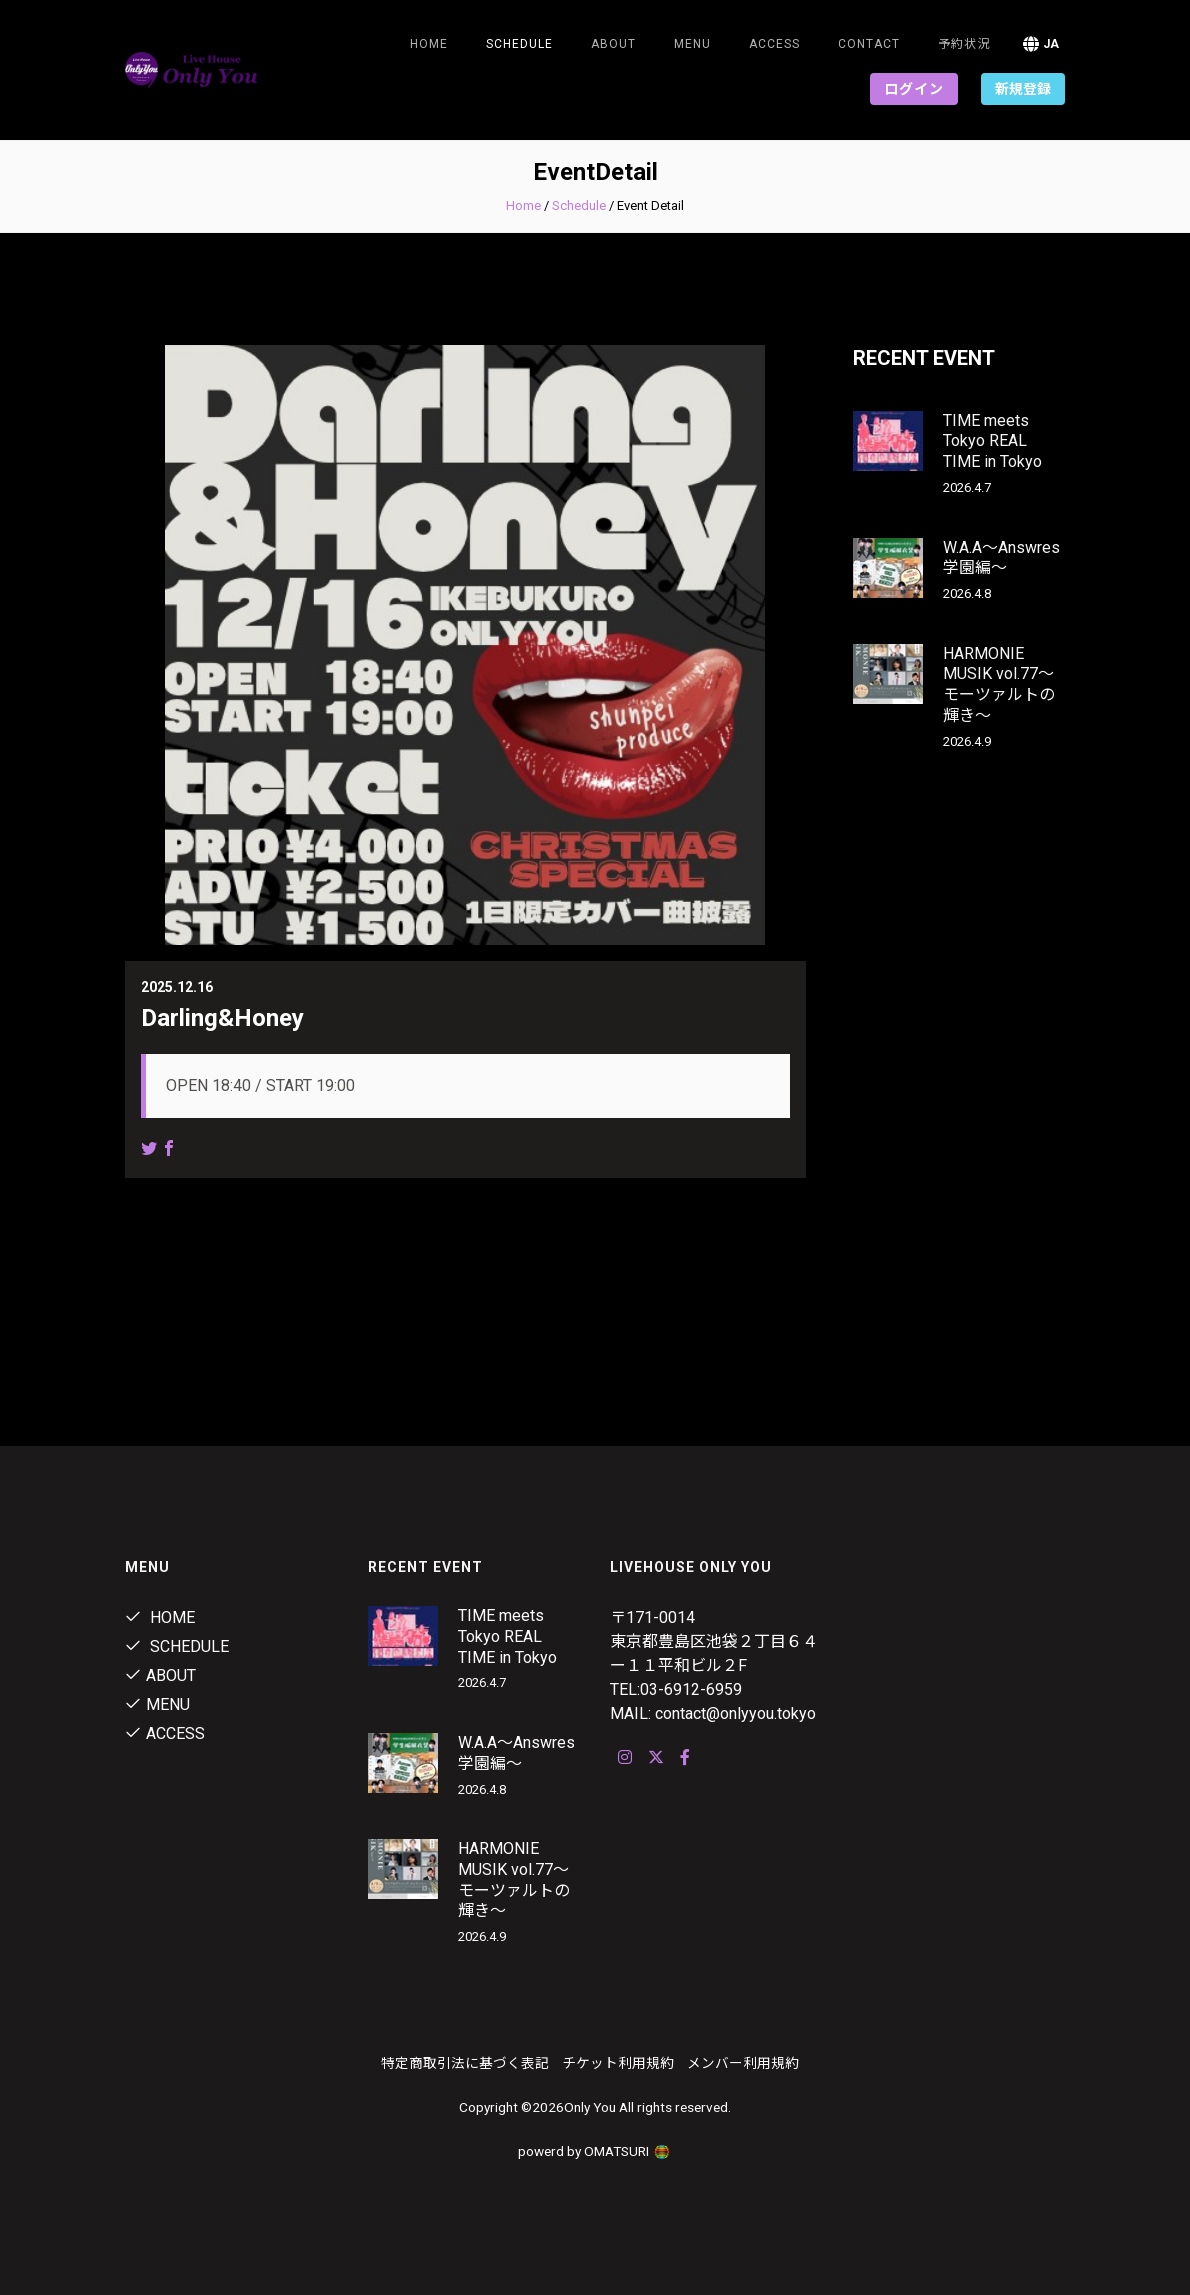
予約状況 (964, 44)
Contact (869, 44)
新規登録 (1023, 89)
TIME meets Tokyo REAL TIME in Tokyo (992, 441)
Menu (692, 44)
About (613, 44)
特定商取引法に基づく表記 (465, 2063)
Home (429, 44)
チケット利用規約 (618, 2063)
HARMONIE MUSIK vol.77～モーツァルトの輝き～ (999, 684)
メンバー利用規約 (743, 2063)
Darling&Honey (222, 1018)
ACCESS (774, 44)
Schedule (579, 205)
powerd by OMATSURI (595, 2151)
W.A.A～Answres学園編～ (1001, 558)
